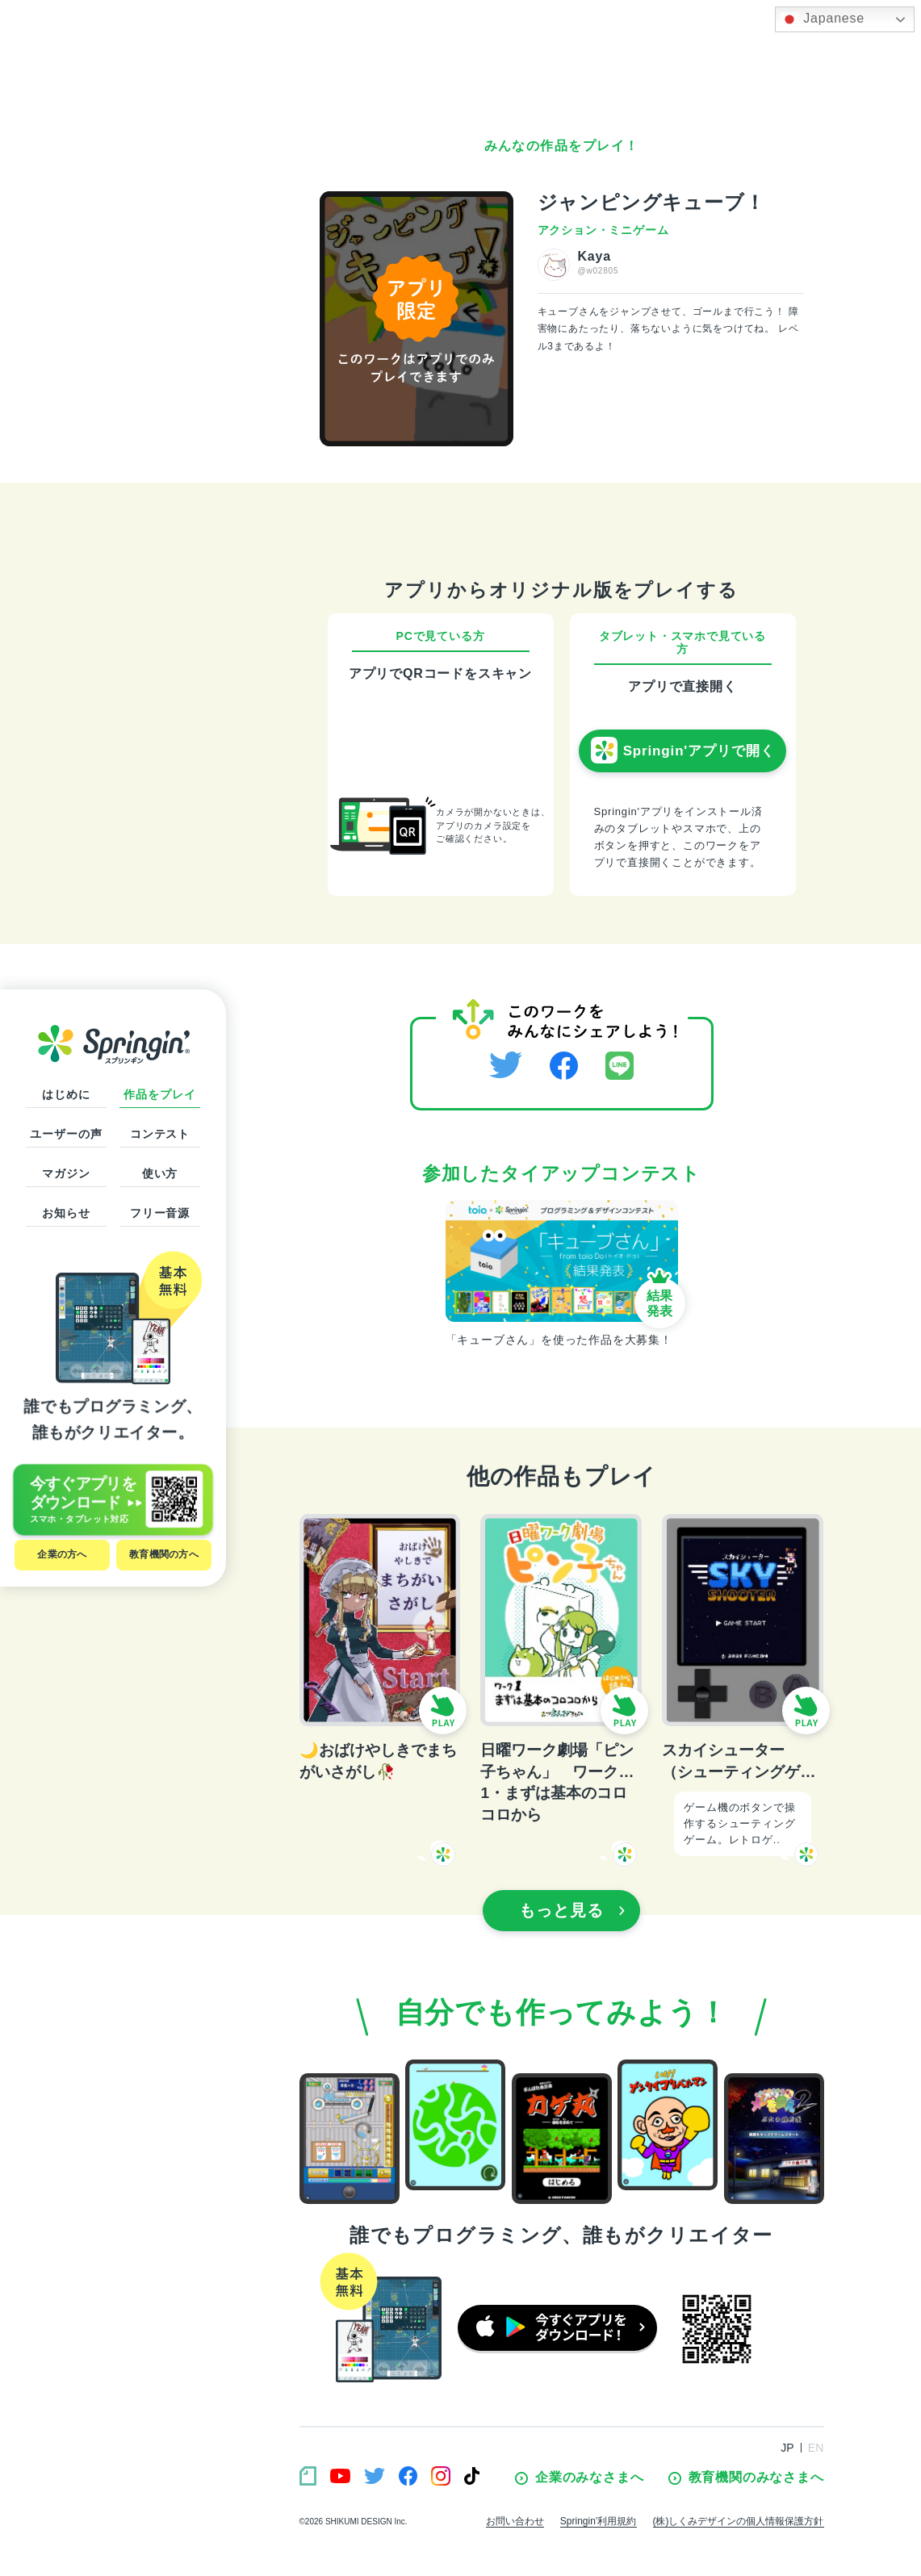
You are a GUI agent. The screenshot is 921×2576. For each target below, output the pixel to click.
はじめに (66, 1094)
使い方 (160, 1173)
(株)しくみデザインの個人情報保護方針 (738, 2521)
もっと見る (572, 1910)
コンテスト (160, 1133)
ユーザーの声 (66, 1133)
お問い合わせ (515, 2521)
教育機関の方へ (164, 1554)
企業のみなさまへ (579, 2477)
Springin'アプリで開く (683, 750)
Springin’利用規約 (598, 2521)
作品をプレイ (159, 1094)
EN (816, 2447)
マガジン (66, 1173)
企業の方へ (61, 1554)
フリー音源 (160, 1212)
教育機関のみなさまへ (746, 2477)
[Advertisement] (562, 64)
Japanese (822, 19)
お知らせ (66, 1212)
